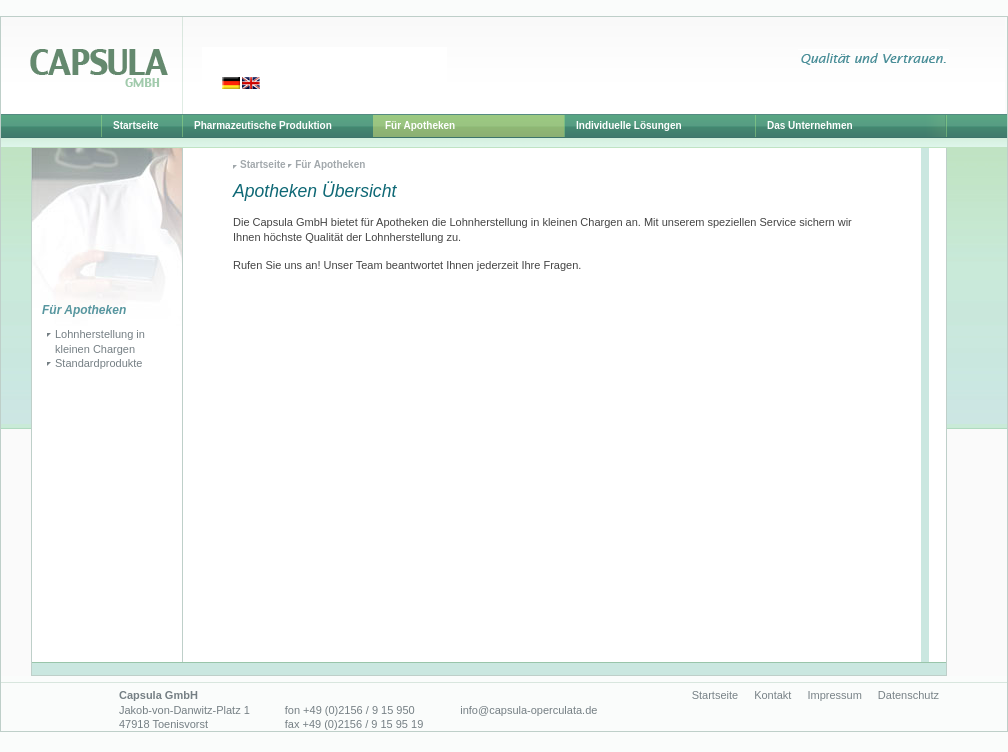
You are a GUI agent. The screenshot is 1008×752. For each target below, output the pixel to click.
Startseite (263, 164)
